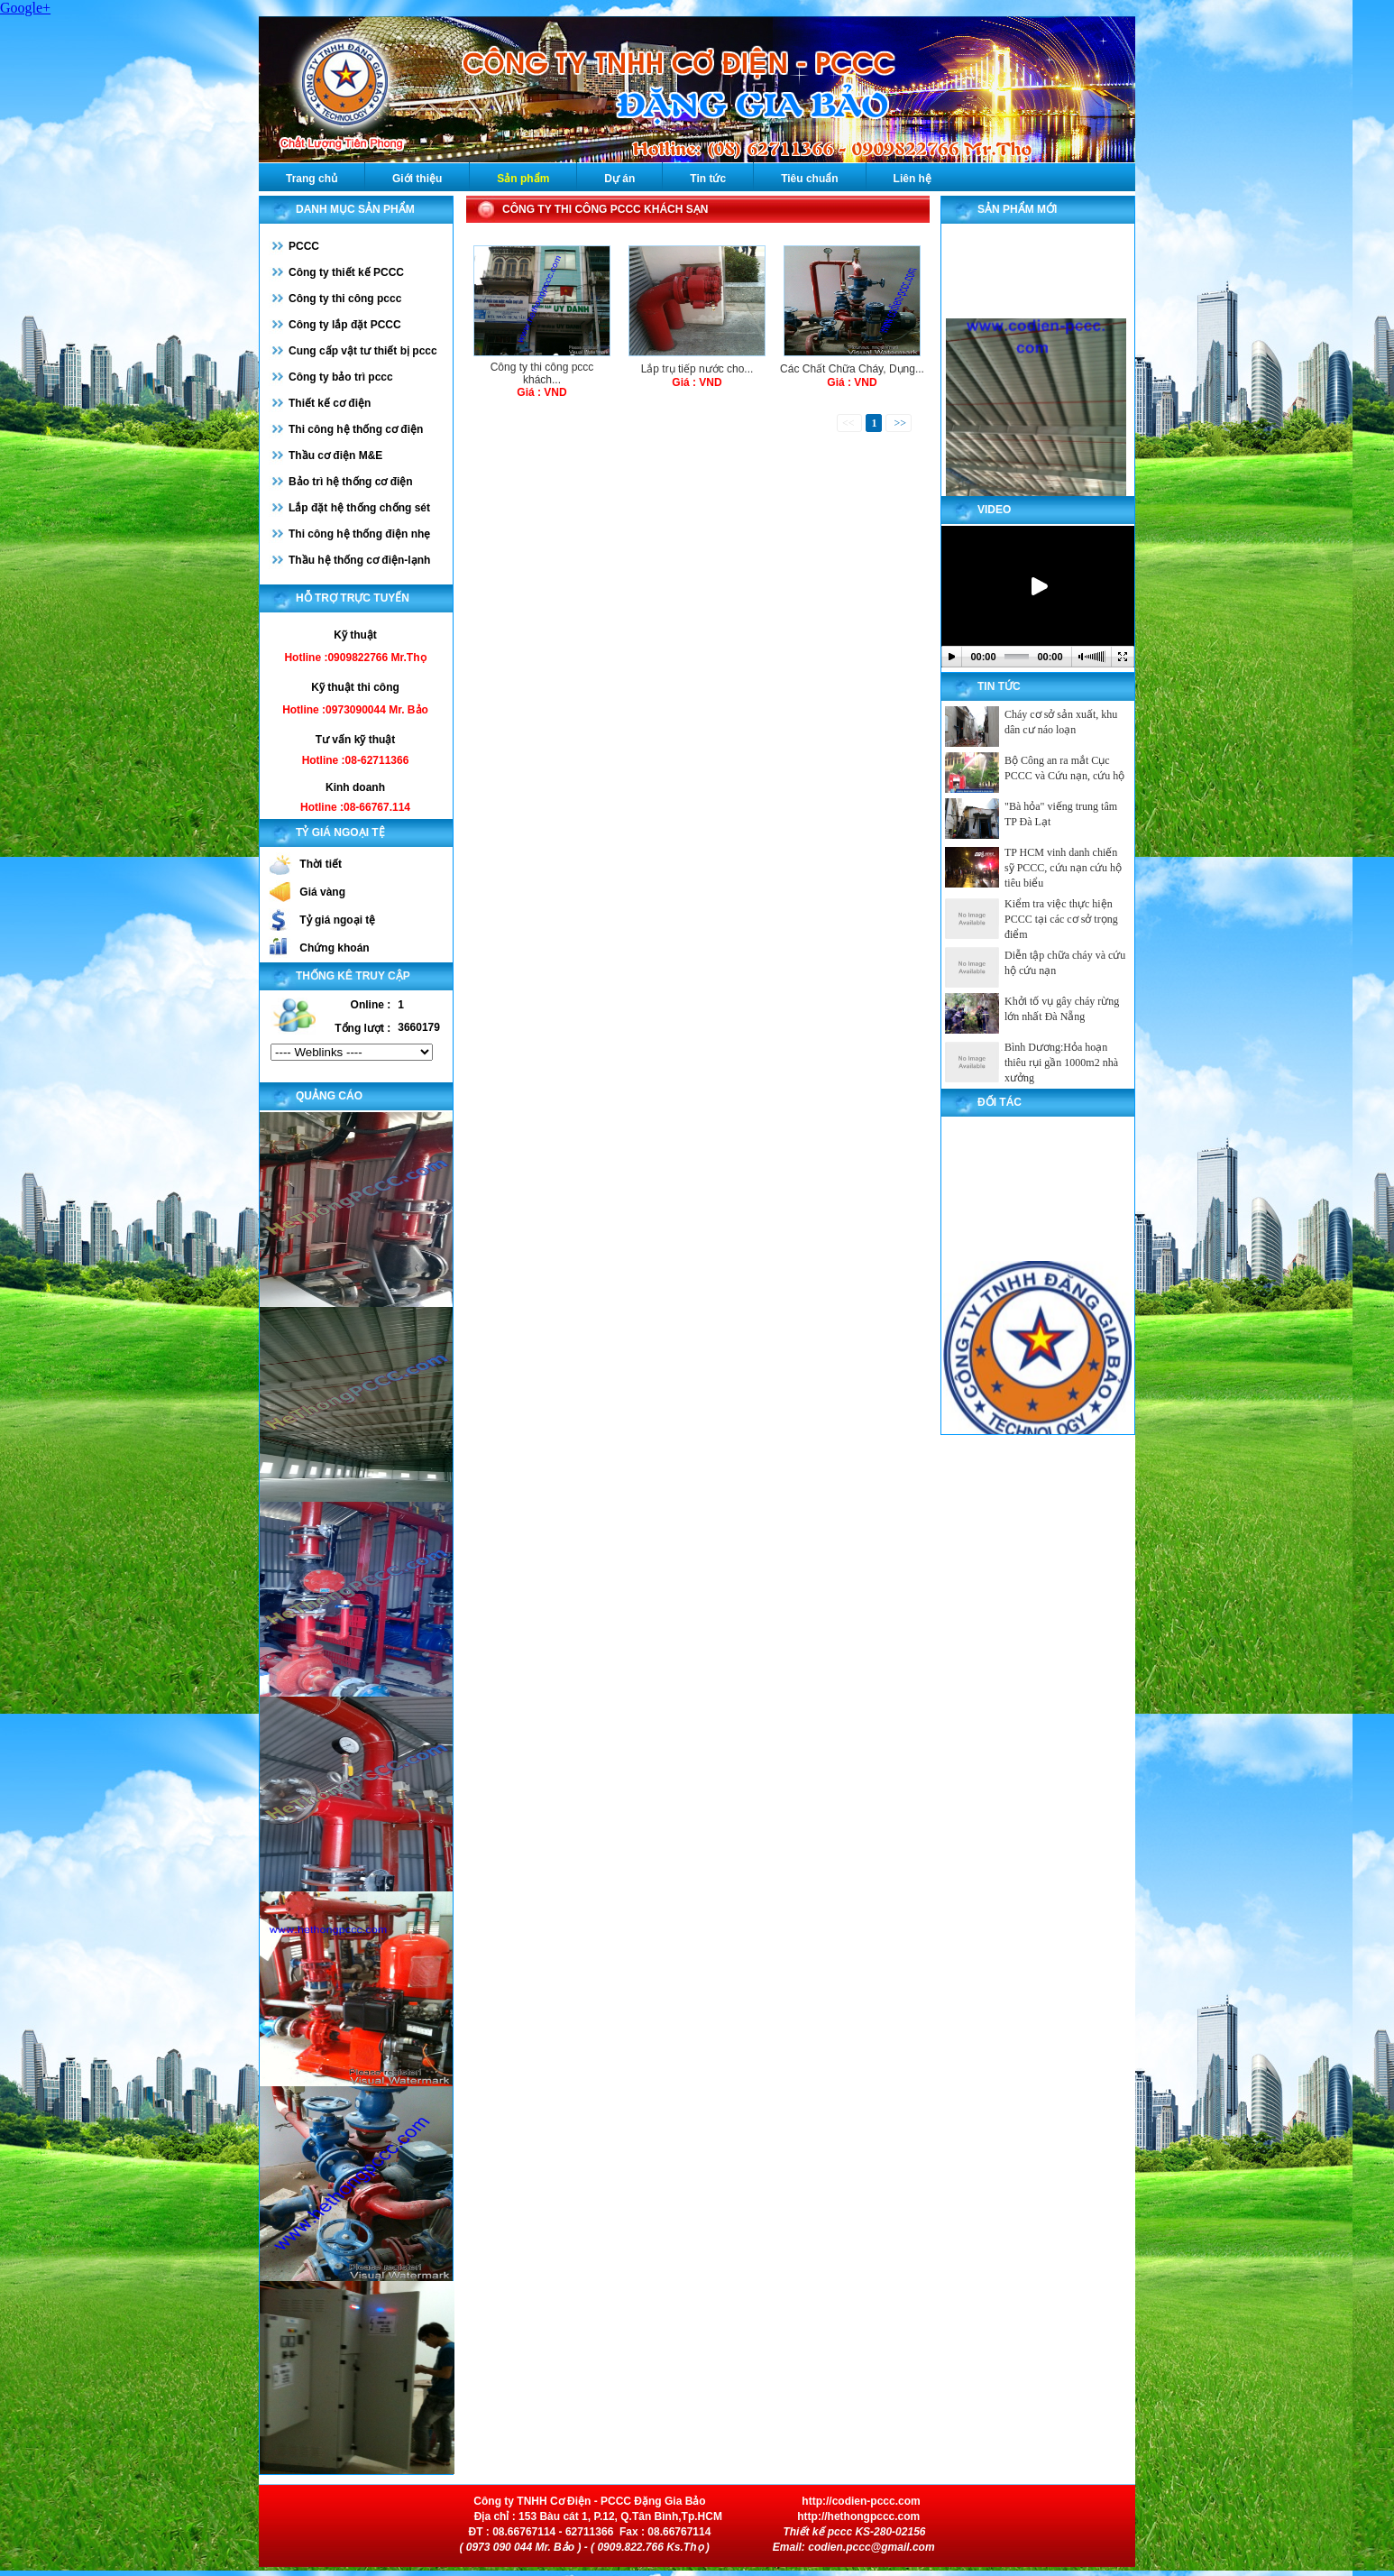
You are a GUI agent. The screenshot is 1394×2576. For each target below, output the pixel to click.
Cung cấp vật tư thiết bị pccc (363, 351)
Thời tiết (320, 864)
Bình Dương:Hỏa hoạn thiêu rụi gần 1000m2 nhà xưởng (1061, 1062)
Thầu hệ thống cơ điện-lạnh (359, 560)
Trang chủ (311, 178)
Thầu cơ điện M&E (335, 455)
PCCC (304, 246)
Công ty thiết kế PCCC (346, 272)
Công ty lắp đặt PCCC (345, 324)
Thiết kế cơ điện (330, 403)
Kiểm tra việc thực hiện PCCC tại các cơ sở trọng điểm (1061, 919)
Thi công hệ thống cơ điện (356, 429)
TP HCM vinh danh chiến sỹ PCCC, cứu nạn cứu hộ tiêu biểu (1063, 867)
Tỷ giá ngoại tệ (337, 920)
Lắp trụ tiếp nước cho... (697, 369)
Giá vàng (322, 892)
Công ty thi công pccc (345, 298)
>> (898, 423)
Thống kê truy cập (353, 976)
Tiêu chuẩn (809, 178)
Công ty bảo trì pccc (341, 377)
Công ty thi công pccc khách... (542, 373)
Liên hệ (912, 178)
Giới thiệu (417, 178)
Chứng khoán (334, 948)
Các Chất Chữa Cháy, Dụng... (852, 369)
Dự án (619, 178)
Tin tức (708, 178)
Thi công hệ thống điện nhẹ (359, 534)
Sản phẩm (523, 178)
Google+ (25, 7)
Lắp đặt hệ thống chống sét (359, 507)
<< (849, 423)
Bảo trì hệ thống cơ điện (351, 481)
